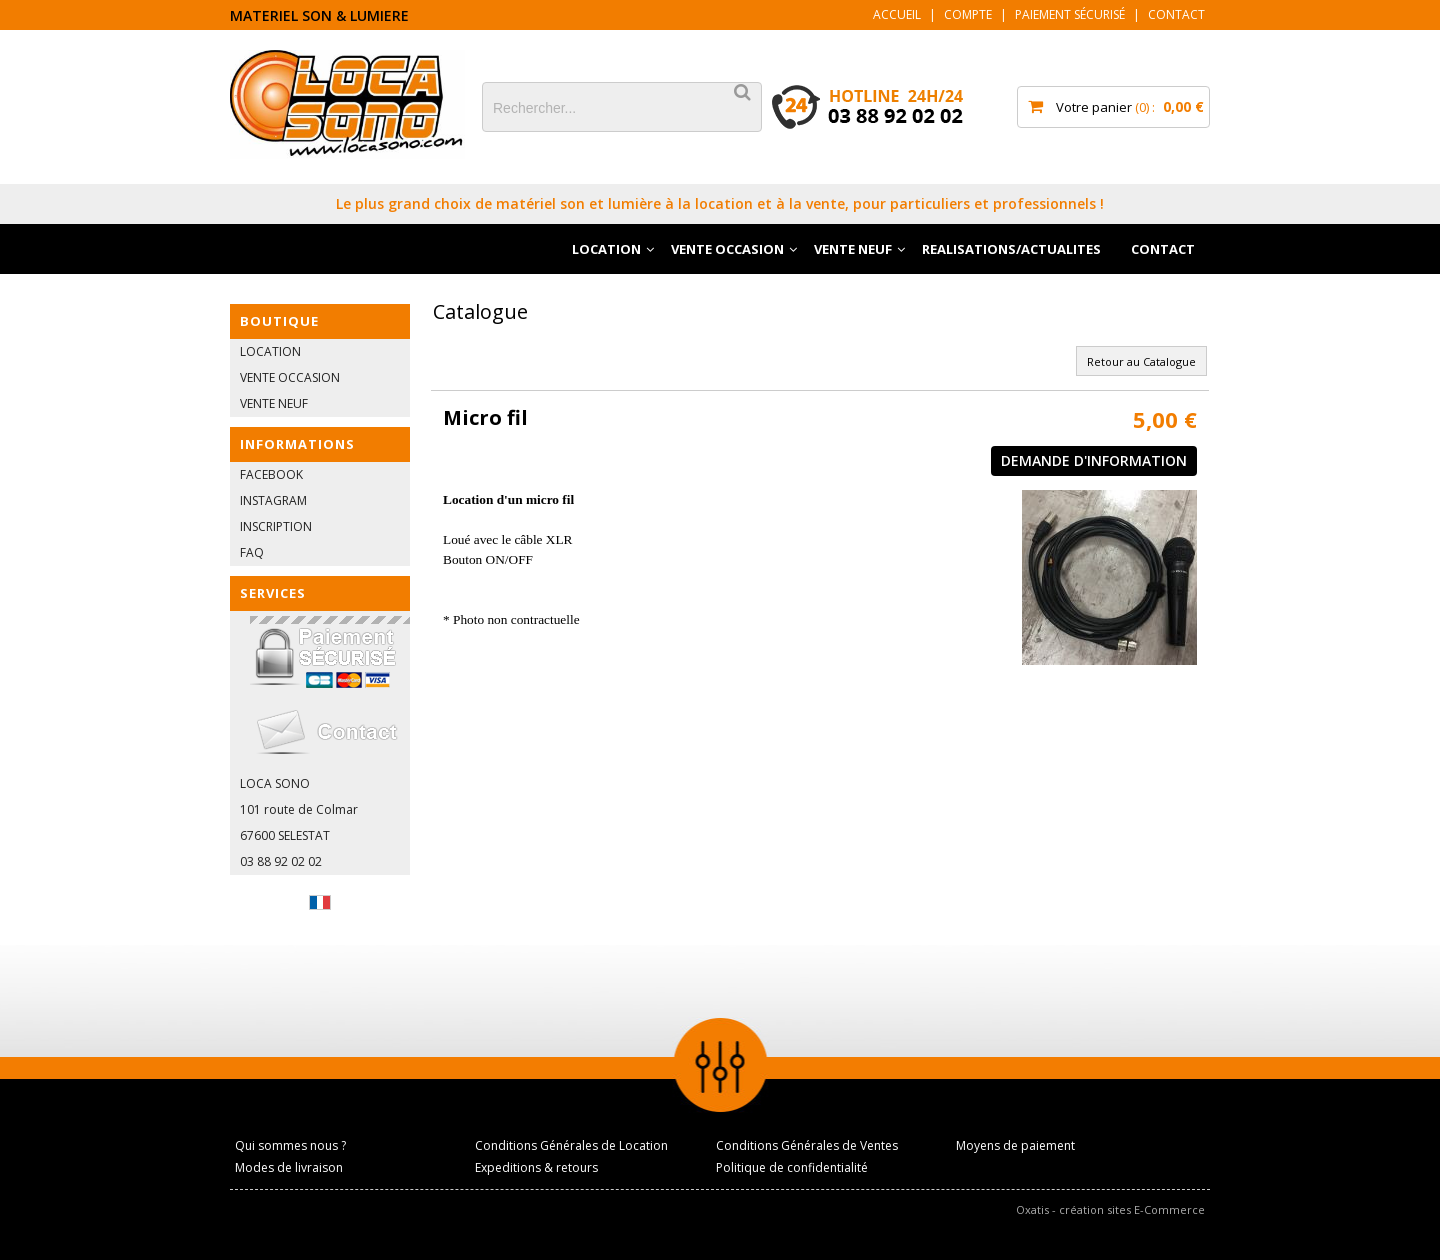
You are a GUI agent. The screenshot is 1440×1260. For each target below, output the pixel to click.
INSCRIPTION (276, 526)
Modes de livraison (289, 1167)
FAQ (252, 552)
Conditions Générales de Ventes (807, 1145)
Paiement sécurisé (1070, 14)
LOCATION (606, 249)
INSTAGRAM (273, 500)
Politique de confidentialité (792, 1167)
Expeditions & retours (536, 1167)
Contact (1176, 14)
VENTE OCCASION (727, 249)
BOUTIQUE (279, 321)
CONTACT (1163, 249)
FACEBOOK (271, 474)
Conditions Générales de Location (571, 1145)
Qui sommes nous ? (290, 1145)
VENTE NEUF (853, 249)
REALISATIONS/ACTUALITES (1011, 249)
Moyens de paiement (1015, 1145)
